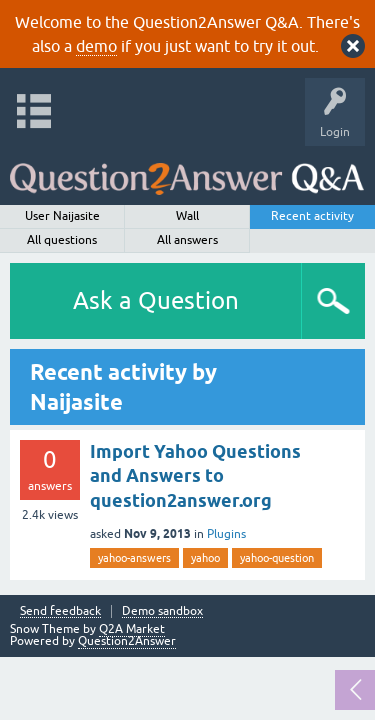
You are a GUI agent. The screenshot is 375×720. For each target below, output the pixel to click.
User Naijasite (62, 216)
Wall (187, 216)
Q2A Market (132, 629)
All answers (187, 240)
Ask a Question (156, 300)
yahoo (205, 558)
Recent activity (312, 216)
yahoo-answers (134, 558)
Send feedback (60, 611)
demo (96, 46)
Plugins (226, 534)
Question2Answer (127, 641)
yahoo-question (277, 558)
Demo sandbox (162, 611)
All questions (62, 240)
